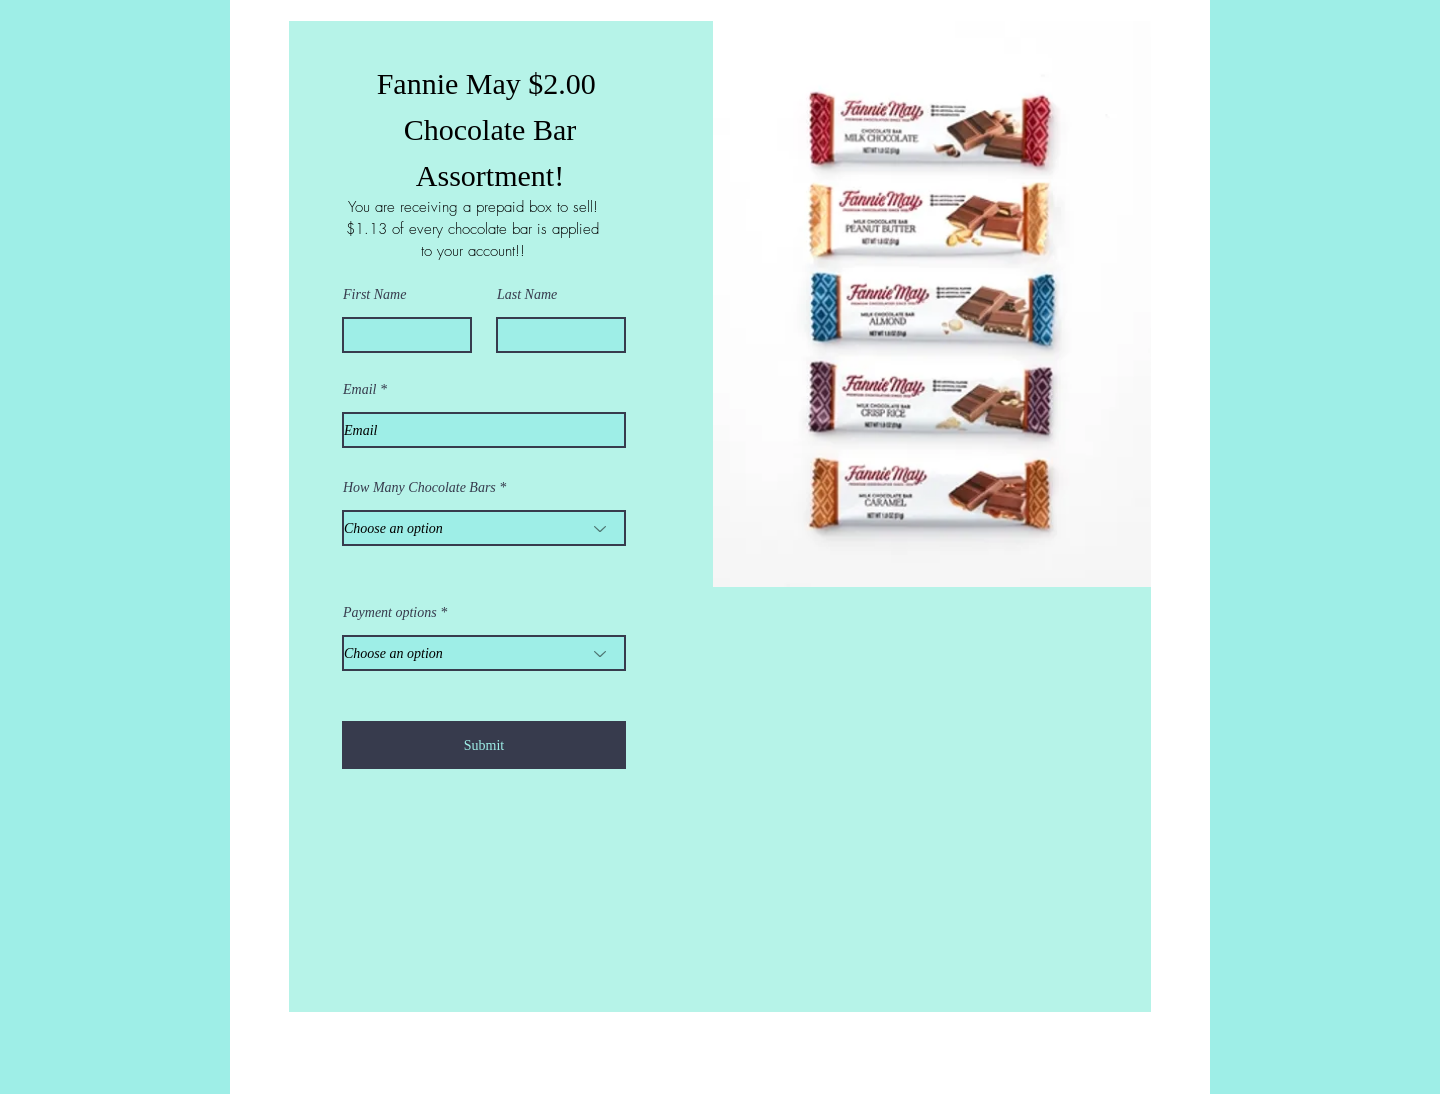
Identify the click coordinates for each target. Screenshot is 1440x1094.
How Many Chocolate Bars (419, 488)
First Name (374, 295)
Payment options (390, 613)
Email (359, 390)
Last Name (527, 295)
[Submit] (484, 745)
